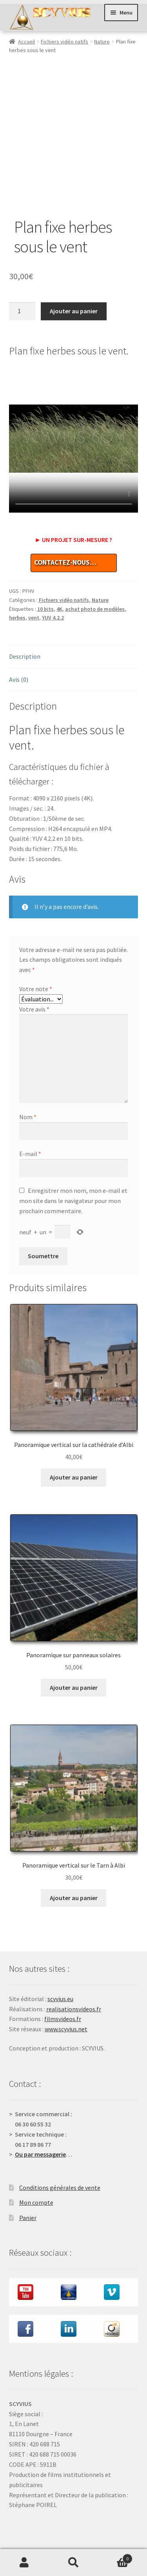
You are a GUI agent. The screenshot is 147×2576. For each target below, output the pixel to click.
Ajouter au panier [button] (74, 1433)
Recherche (73, 2562)
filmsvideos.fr (62, 1975)
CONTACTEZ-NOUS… (65, 518)
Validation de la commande (45, 2521)
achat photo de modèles (95, 564)
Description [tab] (24, 612)
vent (33, 573)
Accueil (26, 41)
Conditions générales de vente (59, 2143)
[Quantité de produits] (22, 267)
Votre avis (34, 965)
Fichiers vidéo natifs (64, 41)
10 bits (45, 564)
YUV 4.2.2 (53, 573)
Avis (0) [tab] (18, 635)
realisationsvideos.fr (73, 1965)
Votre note (35, 944)
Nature (102, 41)
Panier (27, 2173)
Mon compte (36, 2158)
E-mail (30, 1109)
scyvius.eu (60, 1954)
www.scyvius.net (66, 1985)
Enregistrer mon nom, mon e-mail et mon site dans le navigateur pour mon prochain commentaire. (73, 1157)
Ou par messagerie (40, 2110)
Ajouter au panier (74, 267)
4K (59, 564)
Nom (27, 1073)
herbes (17, 573)
